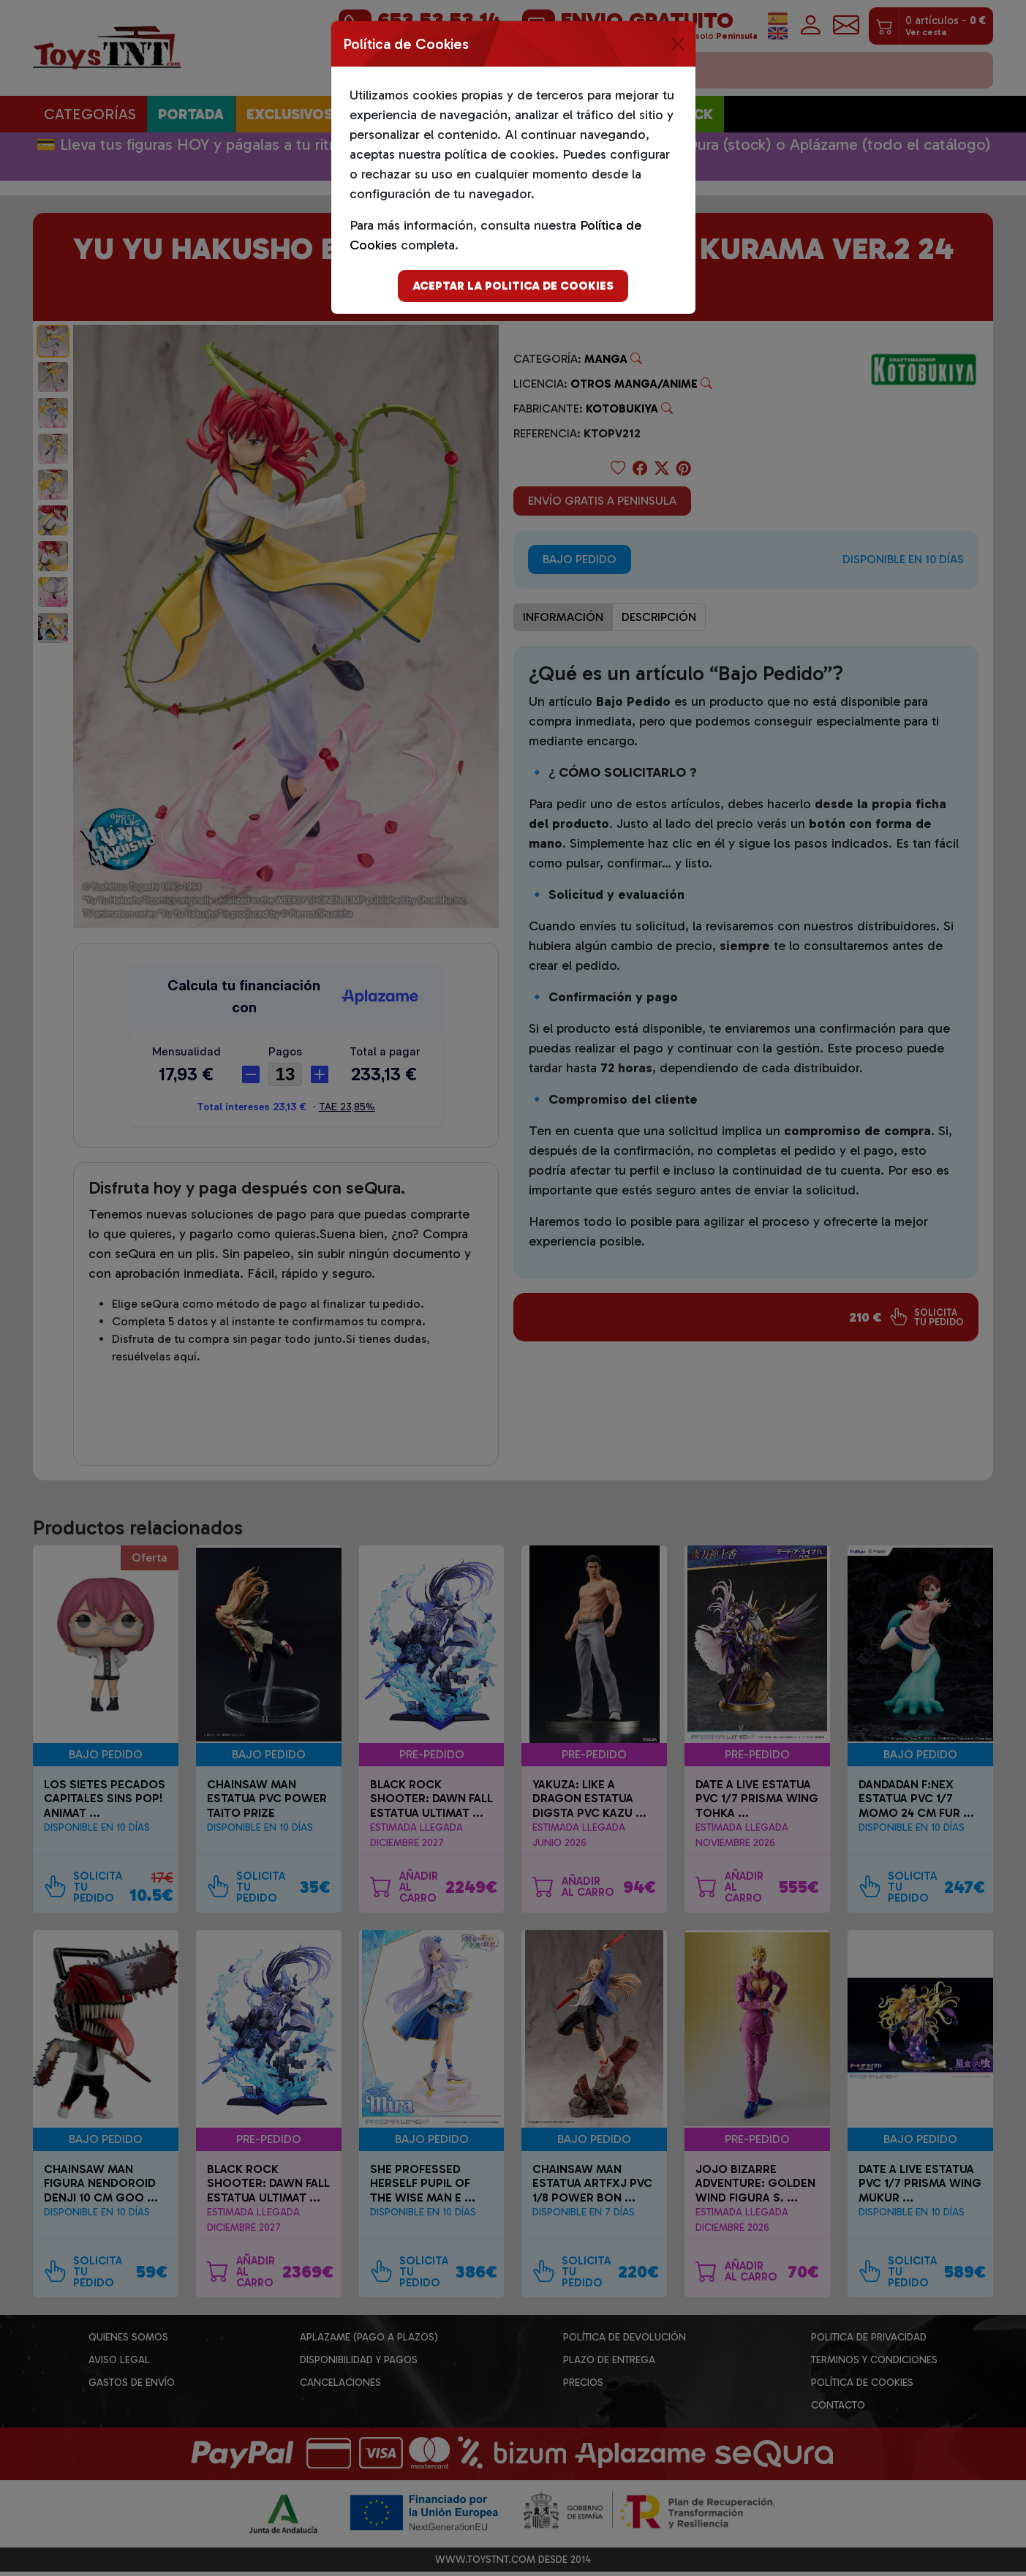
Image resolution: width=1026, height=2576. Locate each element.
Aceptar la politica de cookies (513, 286)
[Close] (678, 44)
